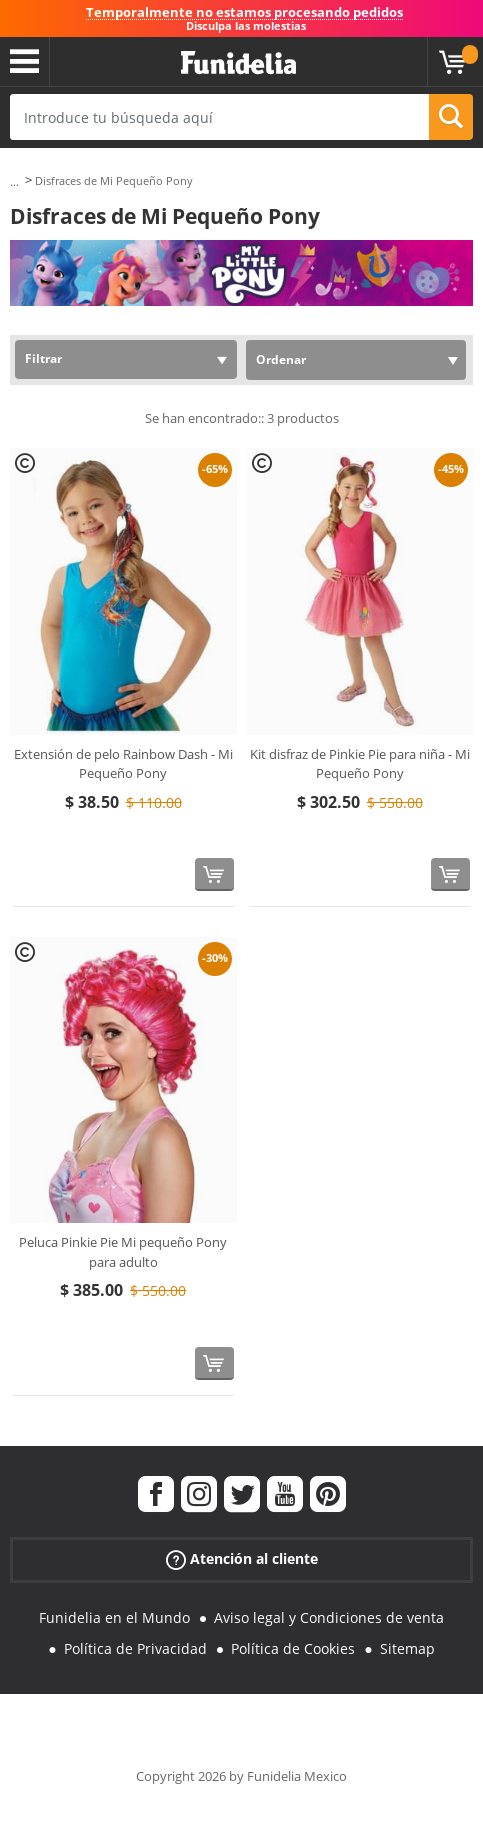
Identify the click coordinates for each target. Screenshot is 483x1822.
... (14, 181)
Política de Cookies (293, 1648)
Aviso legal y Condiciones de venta (329, 1617)
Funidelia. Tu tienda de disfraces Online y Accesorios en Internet (238, 63)
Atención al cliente (242, 1558)
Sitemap (407, 1648)
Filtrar (43, 358)
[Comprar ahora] (214, 874)
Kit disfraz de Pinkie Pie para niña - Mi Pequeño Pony (360, 764)
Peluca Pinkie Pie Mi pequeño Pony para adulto (123, 1252)
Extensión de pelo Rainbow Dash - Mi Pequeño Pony (123, 764)
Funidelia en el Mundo (114, 1617)
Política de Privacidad (135, 1648)
